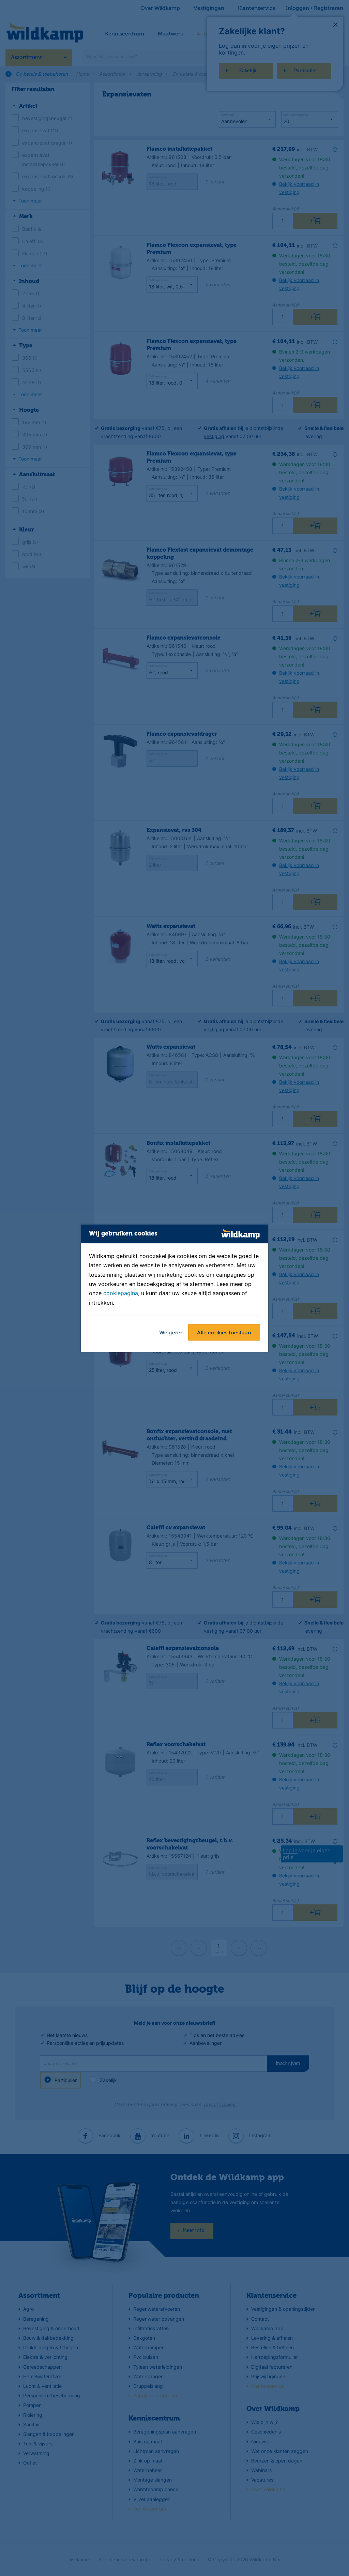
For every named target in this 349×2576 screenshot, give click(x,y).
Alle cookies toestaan (224, 1333)
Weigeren (171, 1333)
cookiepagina (120, 1293)
